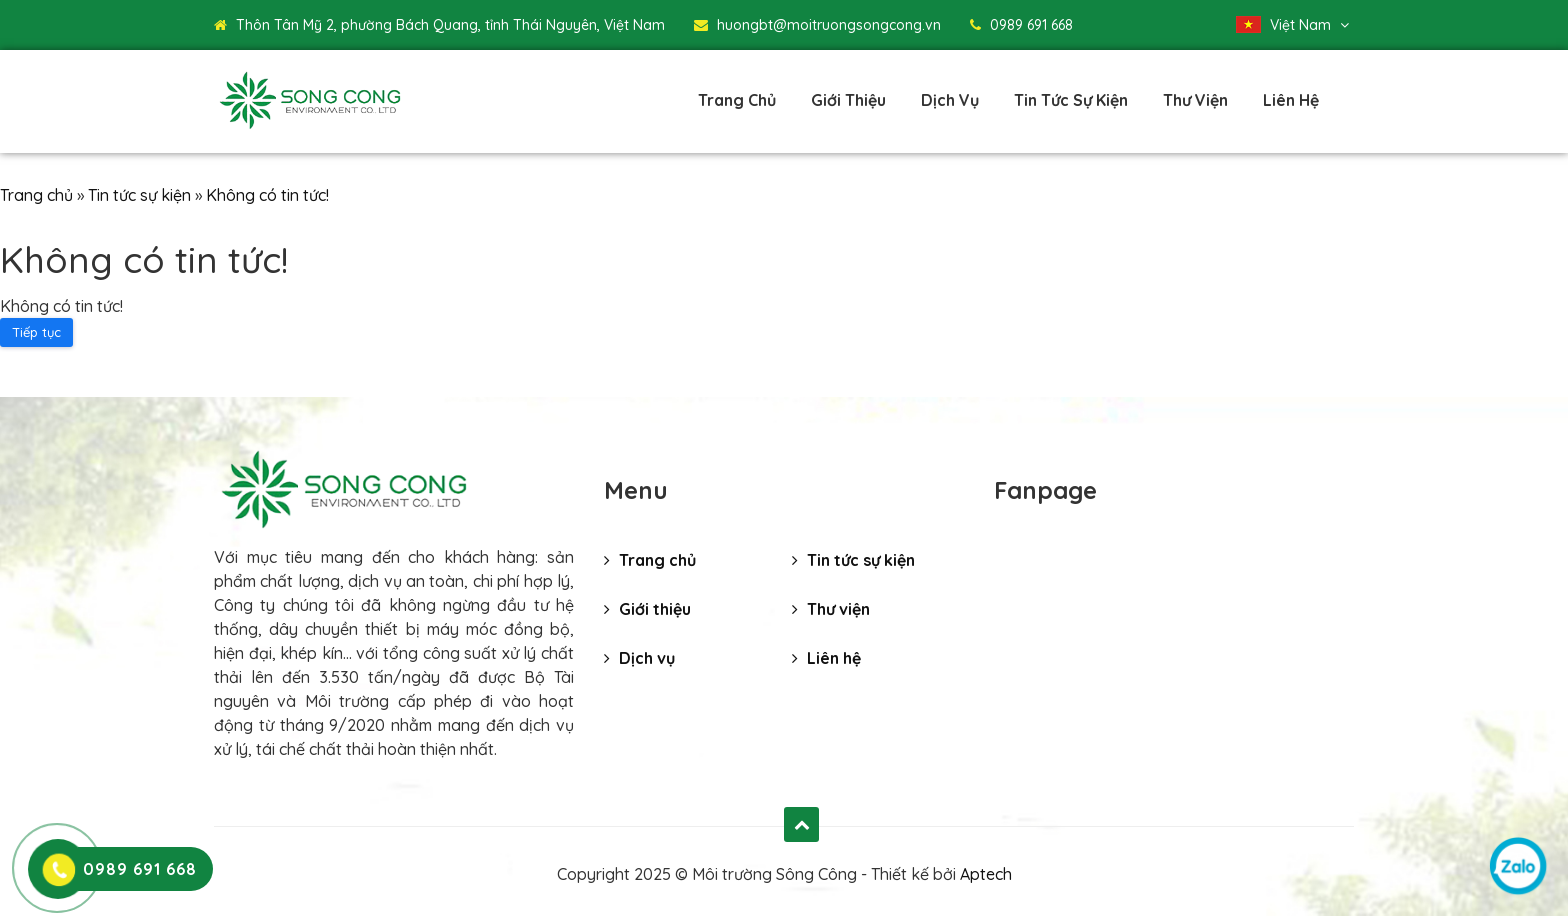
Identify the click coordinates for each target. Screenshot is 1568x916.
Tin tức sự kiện (1071, 100)
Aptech (986, 874)
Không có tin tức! (267, 195)
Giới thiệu (848, 100)
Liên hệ (1291, 100)
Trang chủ (737, 100)
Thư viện (1195, 100)
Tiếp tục (36, 332)
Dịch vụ (950, 100)
